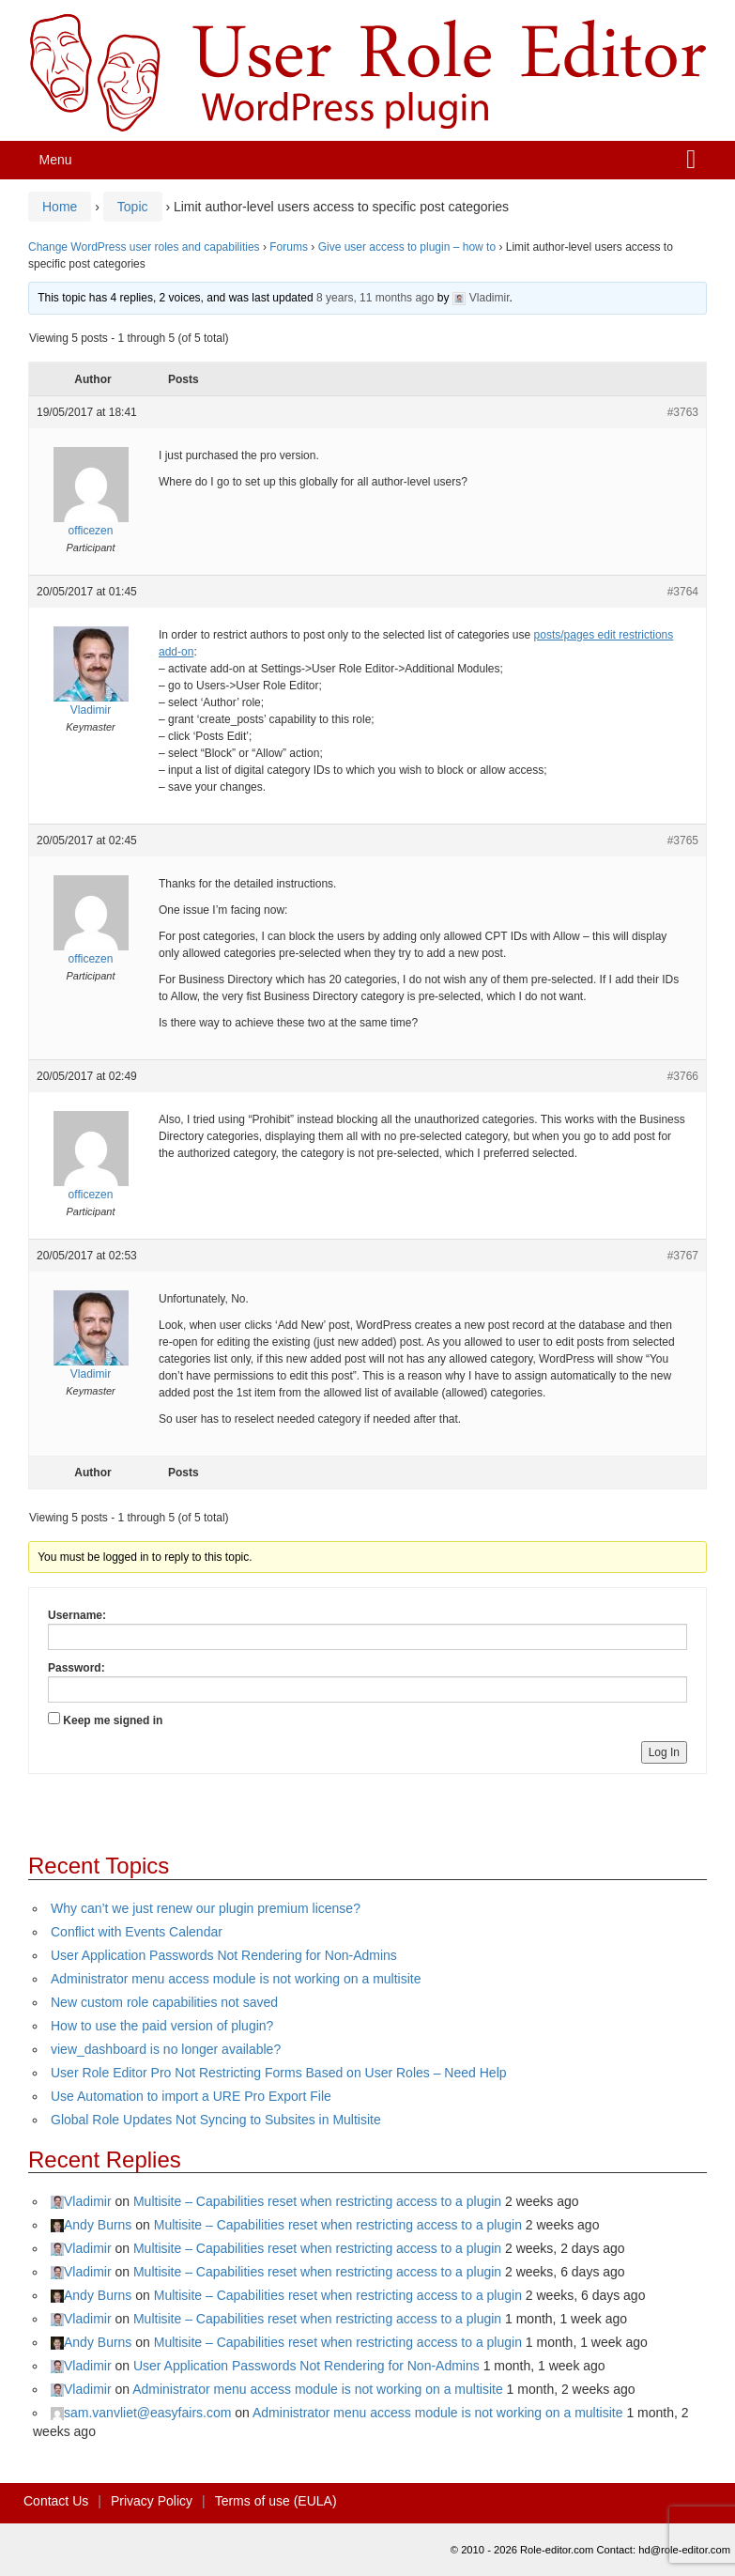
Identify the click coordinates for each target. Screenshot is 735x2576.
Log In (664, 1752)
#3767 (682, 1255)
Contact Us (55, 2500)
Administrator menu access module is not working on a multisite (236, 1978)
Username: (77, 1615)
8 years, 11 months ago (375, 297)
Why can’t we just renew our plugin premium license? (205, 1908)
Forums (288, 247)
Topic (132, 206)
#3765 (682, 840)
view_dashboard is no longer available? (166, 2049)
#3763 (682, 412)
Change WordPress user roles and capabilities (144, 247)
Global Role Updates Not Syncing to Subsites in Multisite (216, 2119)
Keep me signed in (112, 1720)
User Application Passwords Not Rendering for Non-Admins (224, 1955)
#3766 (682, 1076)
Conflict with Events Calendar (136, 1931)
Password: (76, 1667)
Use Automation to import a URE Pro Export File (191, 2096)
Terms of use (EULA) (276, 2500)
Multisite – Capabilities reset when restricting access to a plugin (317, 2201)
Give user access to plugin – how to (407, 247)
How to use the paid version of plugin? (162, 2025)
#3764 (682, 591)
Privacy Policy (151, 2500)
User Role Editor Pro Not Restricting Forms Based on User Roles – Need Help (279, 2072)
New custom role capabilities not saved (164, 2002)
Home (59, 206)
